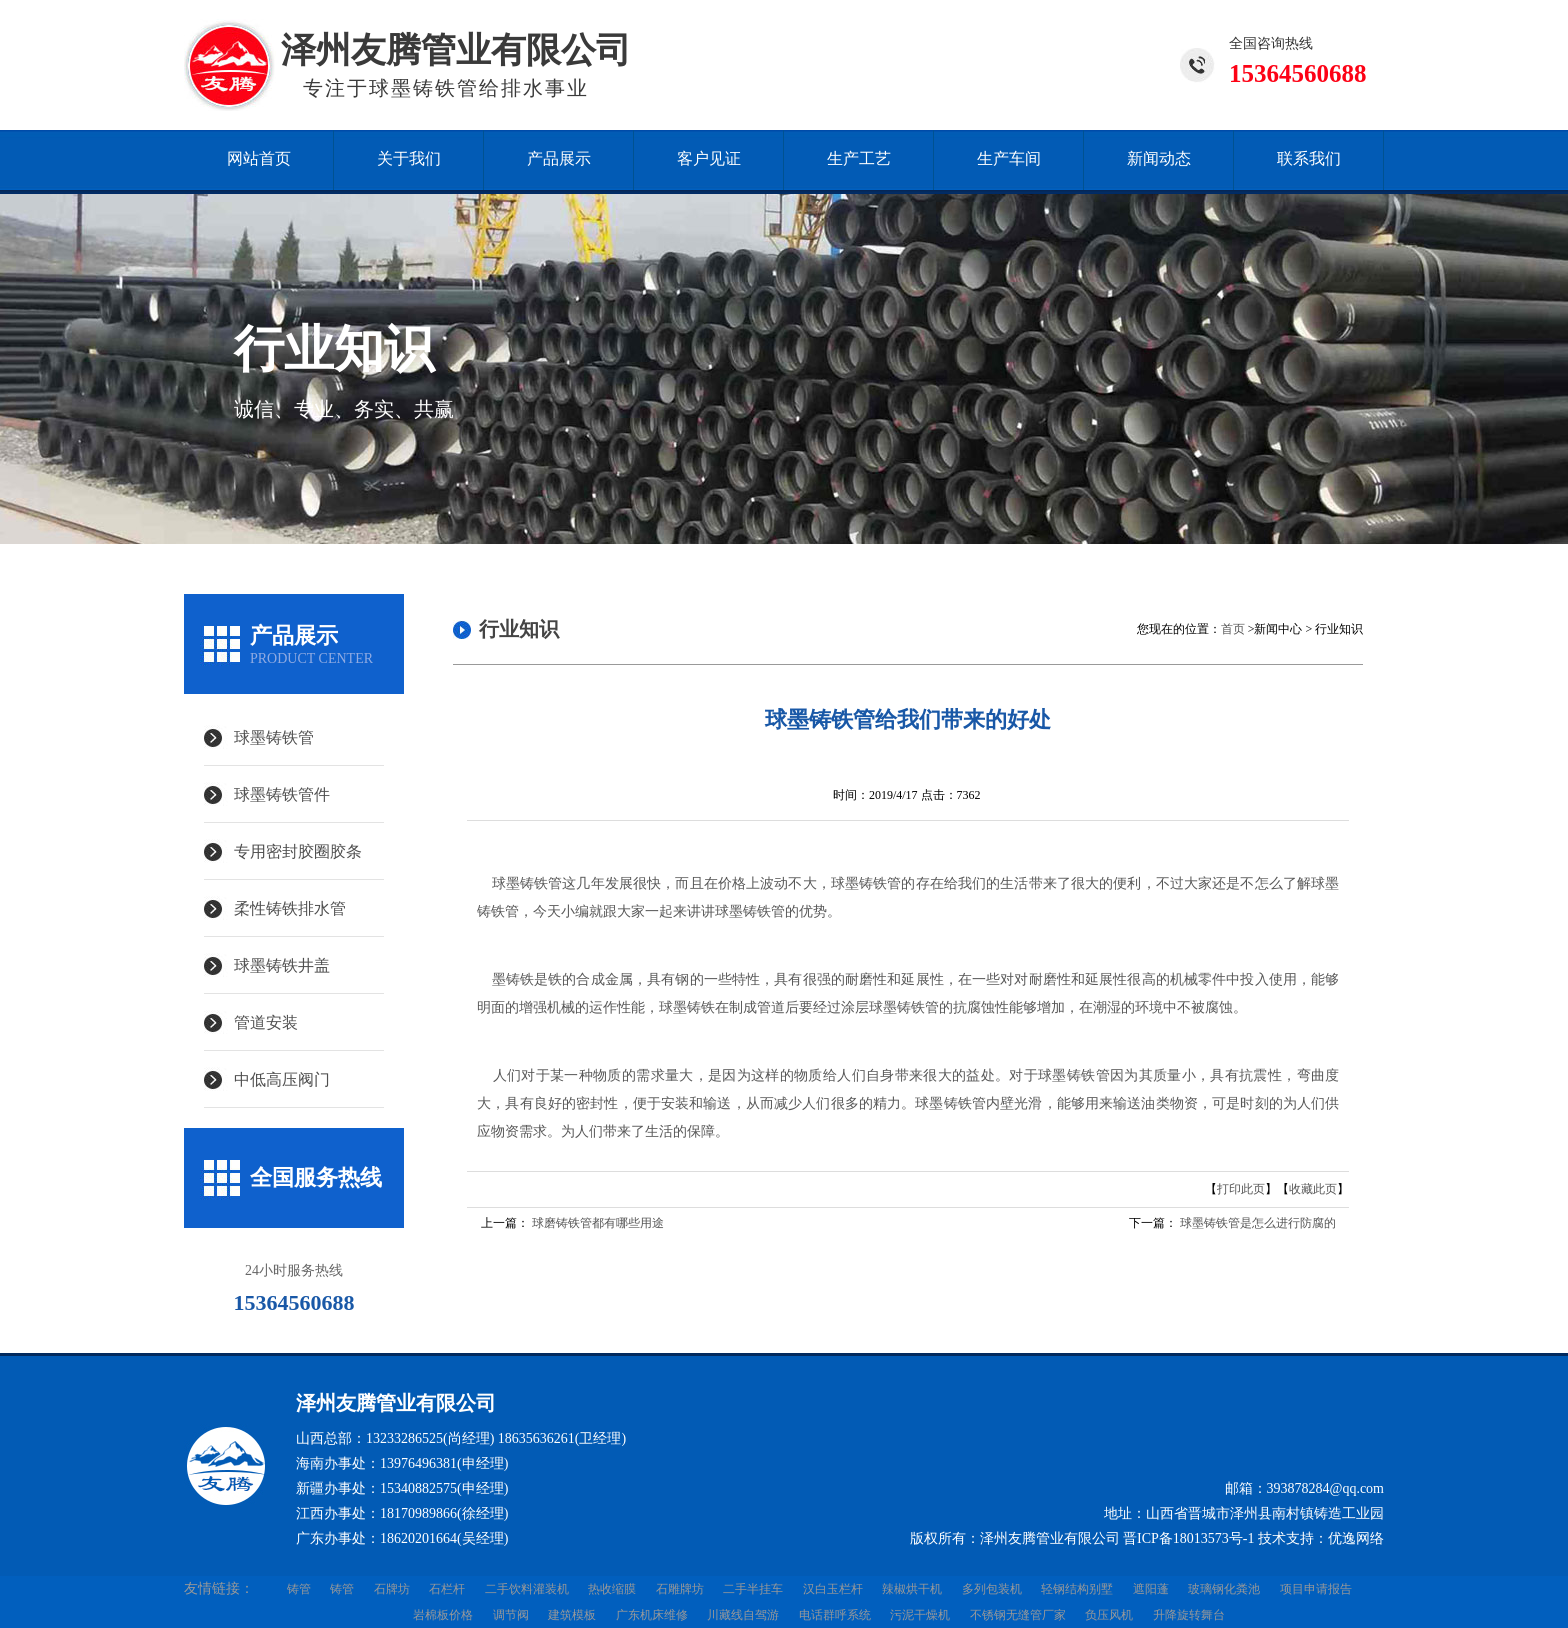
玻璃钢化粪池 (1224, 1589)
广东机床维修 (652, 1615)
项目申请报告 (1316, 1589)
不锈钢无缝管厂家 (1018, 1615)
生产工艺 (859, 158)
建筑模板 (572, 1615)
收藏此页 (1313, 1189)
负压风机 (1109, 1615)
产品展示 (559, 158)
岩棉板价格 (443, 1615)
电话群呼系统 (835, 1615)
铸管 (299, 1589)
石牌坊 (392, 1589)
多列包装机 (992, 1589)
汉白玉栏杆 (833, 1589)
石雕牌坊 (680, 1589)
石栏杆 (447, 1589)
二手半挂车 (753, 1589)
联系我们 (1309, 158)
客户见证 (709, 158)
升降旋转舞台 (1189, 1615)
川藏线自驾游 (743, 1615)
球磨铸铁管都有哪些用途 (598, 1223)
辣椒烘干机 (912, 1589)
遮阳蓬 (1151, 1589)
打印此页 (1241, 1189)
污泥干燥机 (920, 1615)
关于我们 (409, 158)
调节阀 (511, 1615)
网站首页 (259, 158)
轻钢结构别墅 (1077, 1589)
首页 (1233, 629)
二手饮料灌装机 (527, 1589)
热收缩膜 (612, 1589)
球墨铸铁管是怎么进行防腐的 (1258, 1223)
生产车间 (1009, 158)
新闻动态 (1159, 158)
